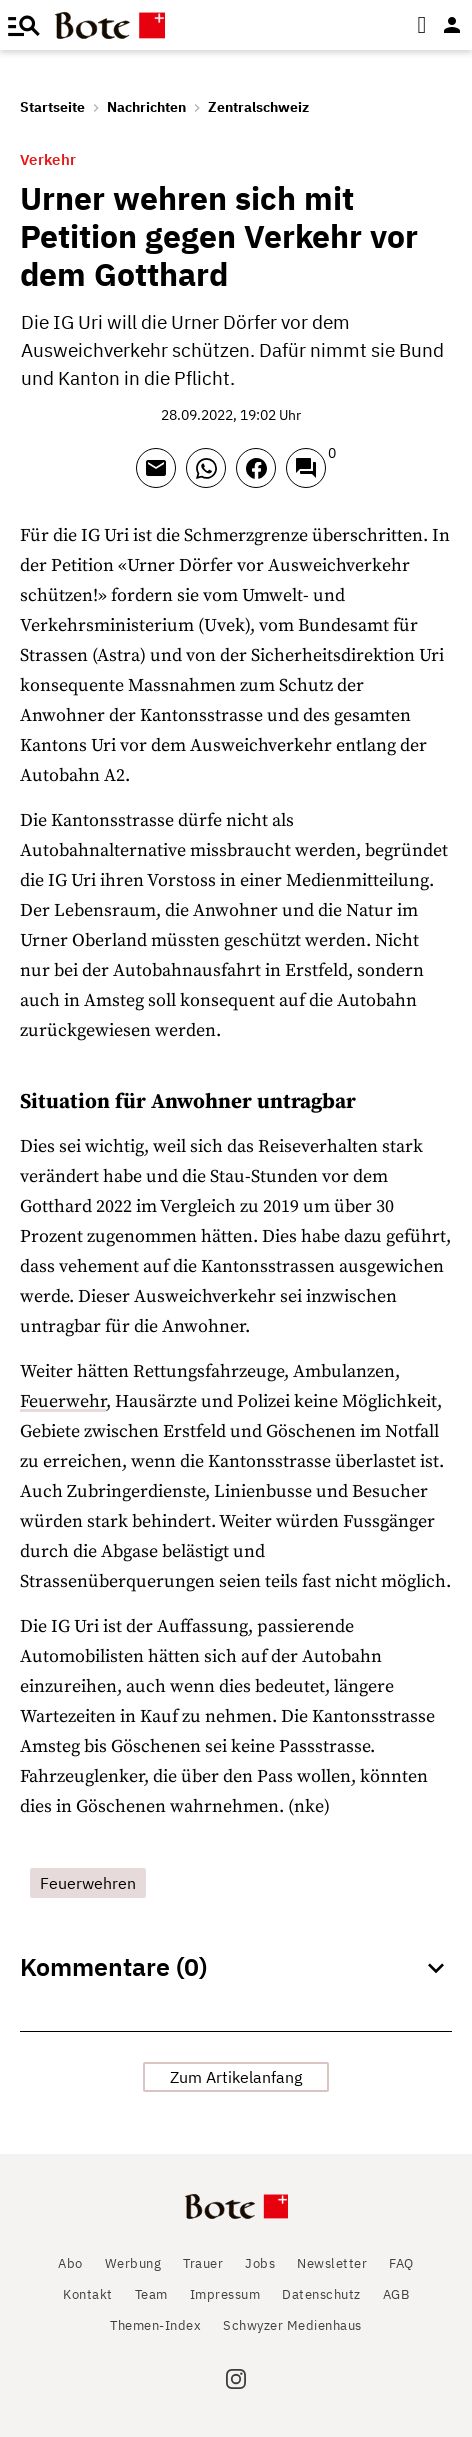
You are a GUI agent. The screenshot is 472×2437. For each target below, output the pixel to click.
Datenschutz (321, 2294)
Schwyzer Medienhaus (292, 2325)
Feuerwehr (63, 1401)
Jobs (260, 2263)
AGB (396, 2294)
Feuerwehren (88, 1883)
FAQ (401, 2263)
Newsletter (332, 2263)
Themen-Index (155, 2325)
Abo (70, 2263)
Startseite (52, 107)
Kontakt (88, 2294)
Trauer (203, 2263)
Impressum (225, 2294)
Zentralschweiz (258, 107)
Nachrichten (146, 107)
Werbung (133, 2263)
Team (151, 2294)
